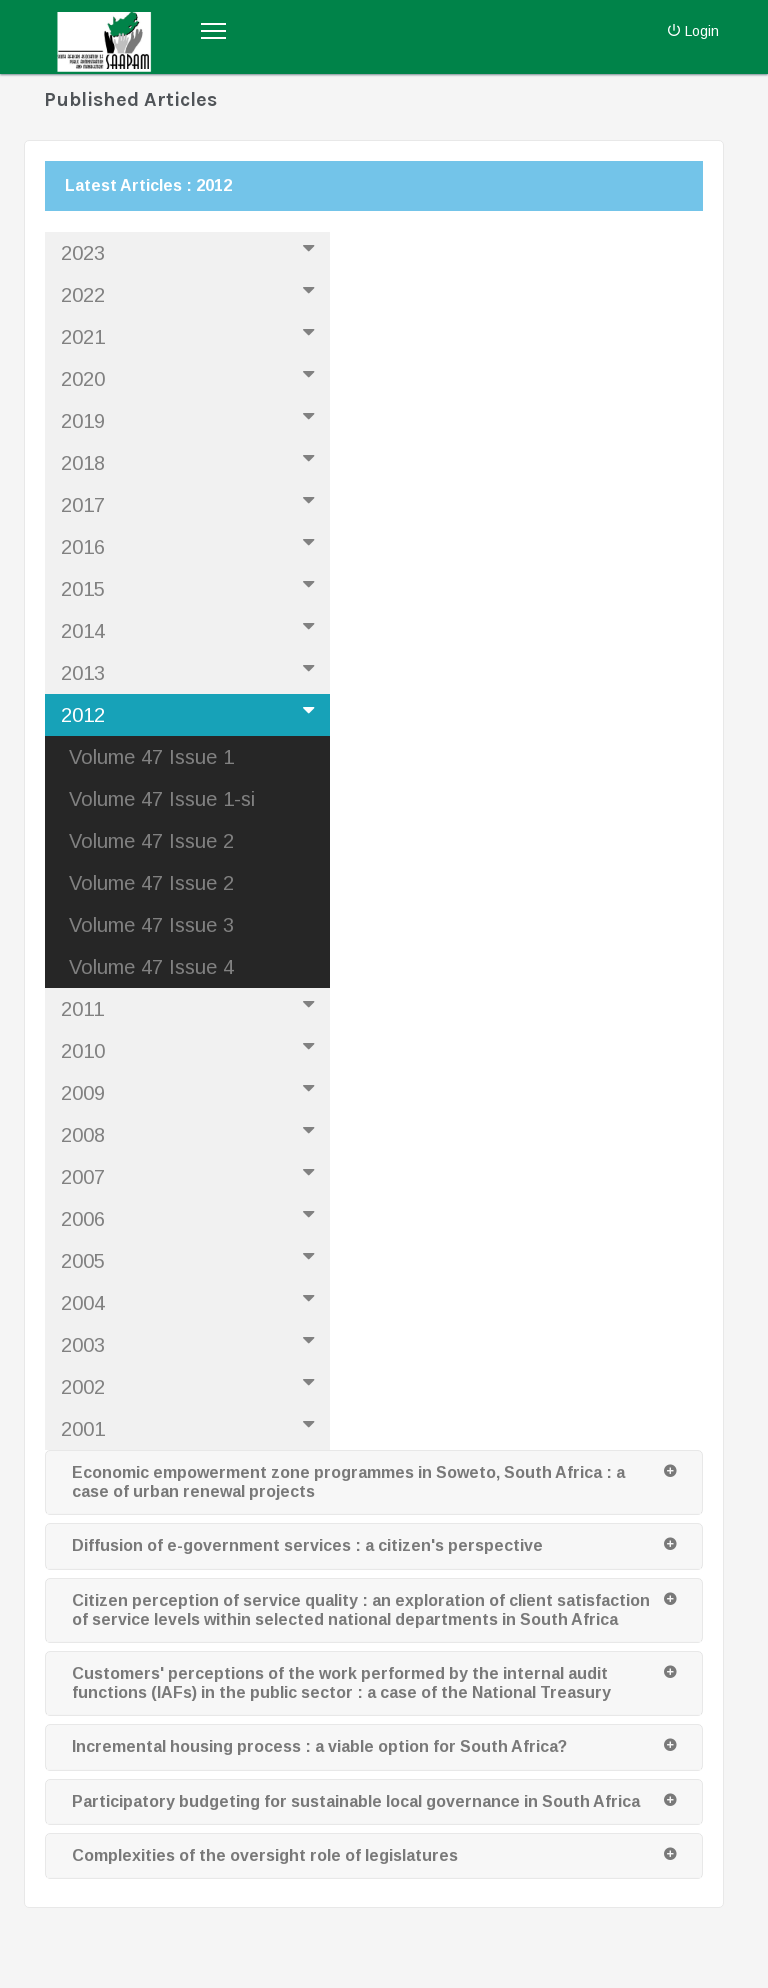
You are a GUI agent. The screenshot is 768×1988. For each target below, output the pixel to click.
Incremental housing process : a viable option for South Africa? (319, 1746)
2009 (191, 1091)
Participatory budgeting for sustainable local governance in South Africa (356, 1801)
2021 (191, 335)
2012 (191, 713)
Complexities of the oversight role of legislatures (265, 1855)
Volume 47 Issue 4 (151, 967)
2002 (191, 1385)
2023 (191, 251)
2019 (191, 419)
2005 (191, 1259)
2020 (191, 377)
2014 (191, 629)
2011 (191, 1007)
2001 (191, 1427)
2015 (191, 587)
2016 (191, 545)
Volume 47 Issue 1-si (162, 799)
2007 (191, 1175)
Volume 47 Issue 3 (151, 925)
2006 (191, 1217)
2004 (191, 1301)
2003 (191, 1343)
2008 (191, 1133)
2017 (191, 503)
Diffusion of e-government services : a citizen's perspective (307, 1545)
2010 (191, 1049)
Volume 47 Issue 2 (151, 841)
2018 (191, 461)
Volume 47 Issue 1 (151, 757)
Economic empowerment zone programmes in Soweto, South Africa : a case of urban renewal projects (348, 1482)
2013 (191, 671)
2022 (191, 293)
